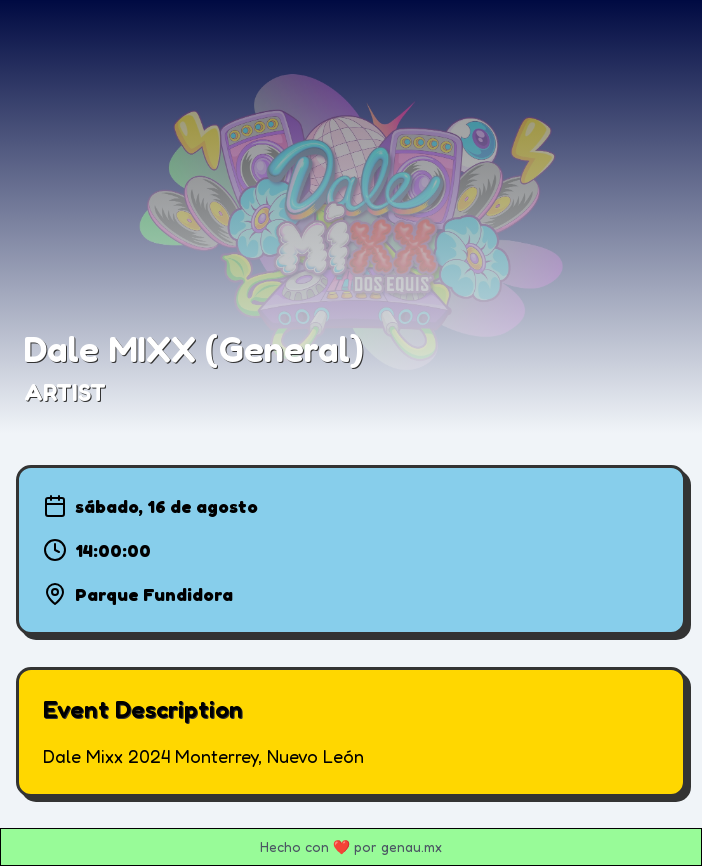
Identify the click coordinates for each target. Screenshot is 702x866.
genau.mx (411, 846)
